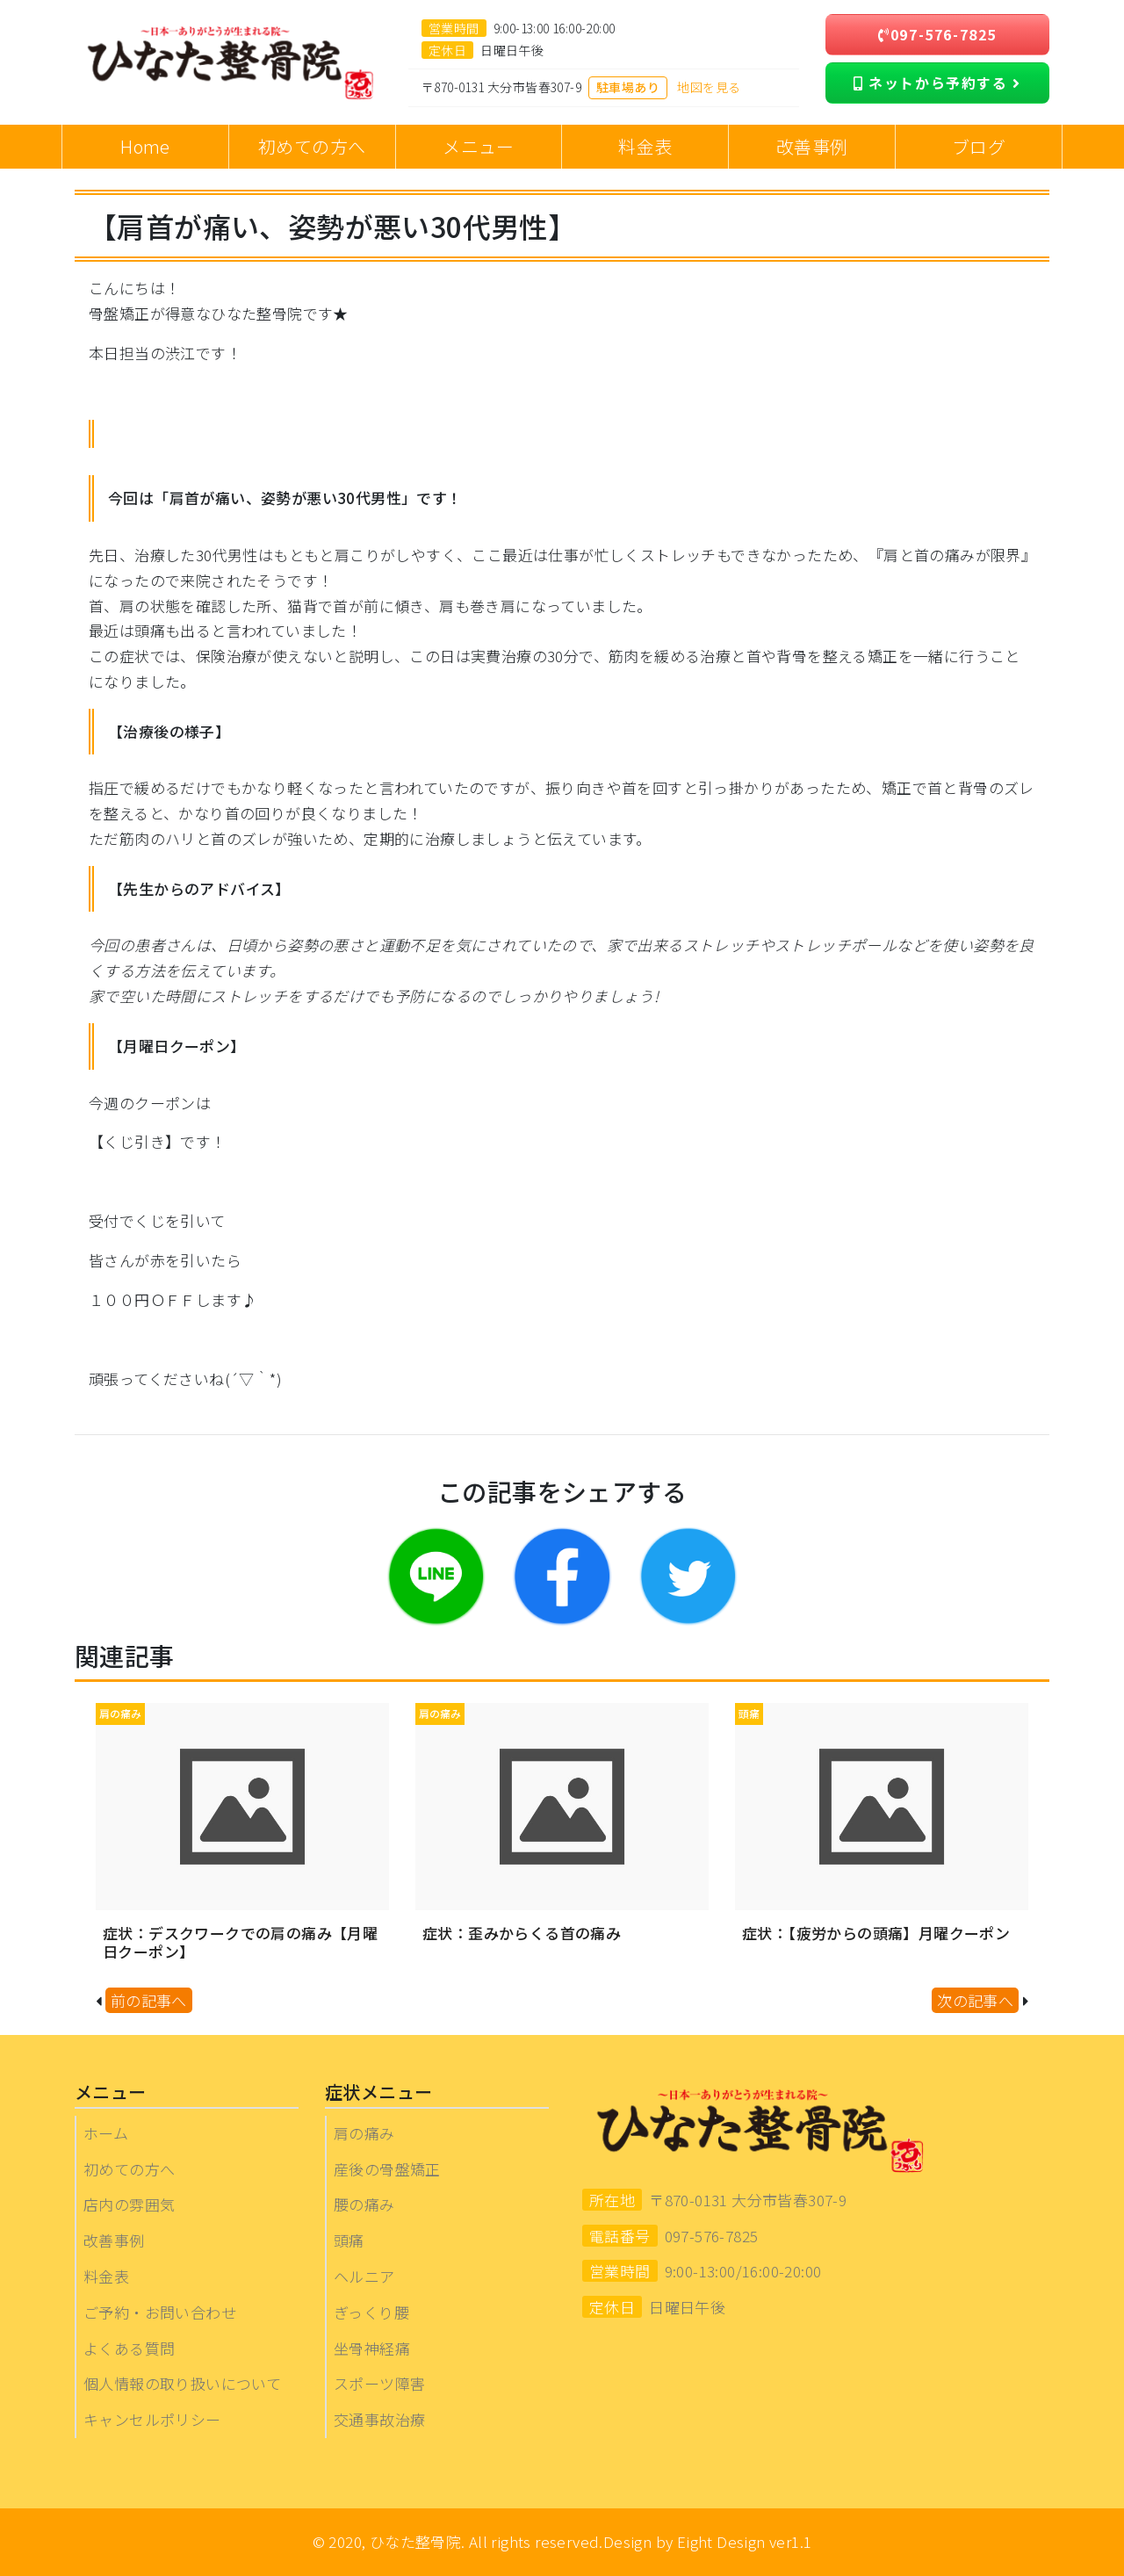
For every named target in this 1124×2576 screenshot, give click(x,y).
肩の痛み (364, 2133)
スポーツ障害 (379, 2383)
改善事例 (114, 2240)
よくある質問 (129, 2348)
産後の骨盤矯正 (387, 2169)
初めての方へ (129, 2169)
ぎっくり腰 (371, 2312)
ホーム (105, 2133)
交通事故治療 (379, 2419)
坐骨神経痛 (372, 2348)
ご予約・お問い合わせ (159, 2312)
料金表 (106, 2276)
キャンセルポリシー (152, 2419)
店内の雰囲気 (129, 2204)
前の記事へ (149, 2000)
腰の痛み (364, 2204)
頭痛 (349, 2240)
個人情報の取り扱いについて (182, 2383)
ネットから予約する (937, 82)
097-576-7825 (937, 34)
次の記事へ (975, 2000)
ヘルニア (364, 2276)
